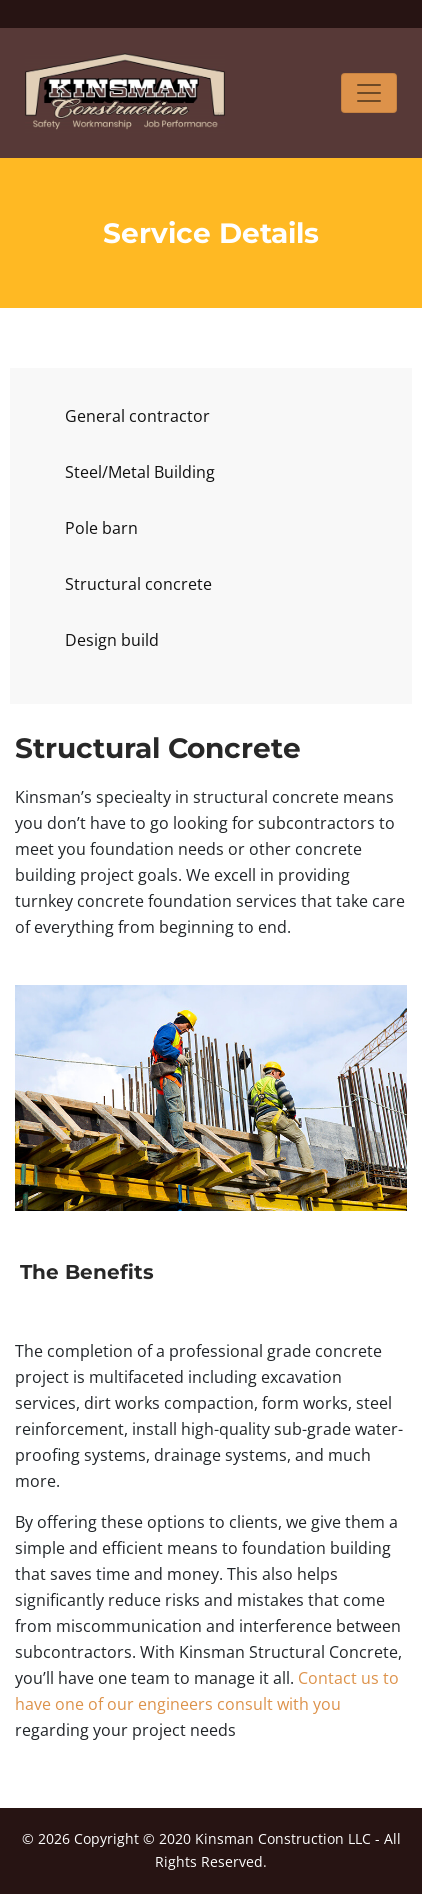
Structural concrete (138, 584)
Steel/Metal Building (140, 472)
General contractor (137, 416)
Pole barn (101, 528)
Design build (112, 640)
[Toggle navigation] (369, 93)
